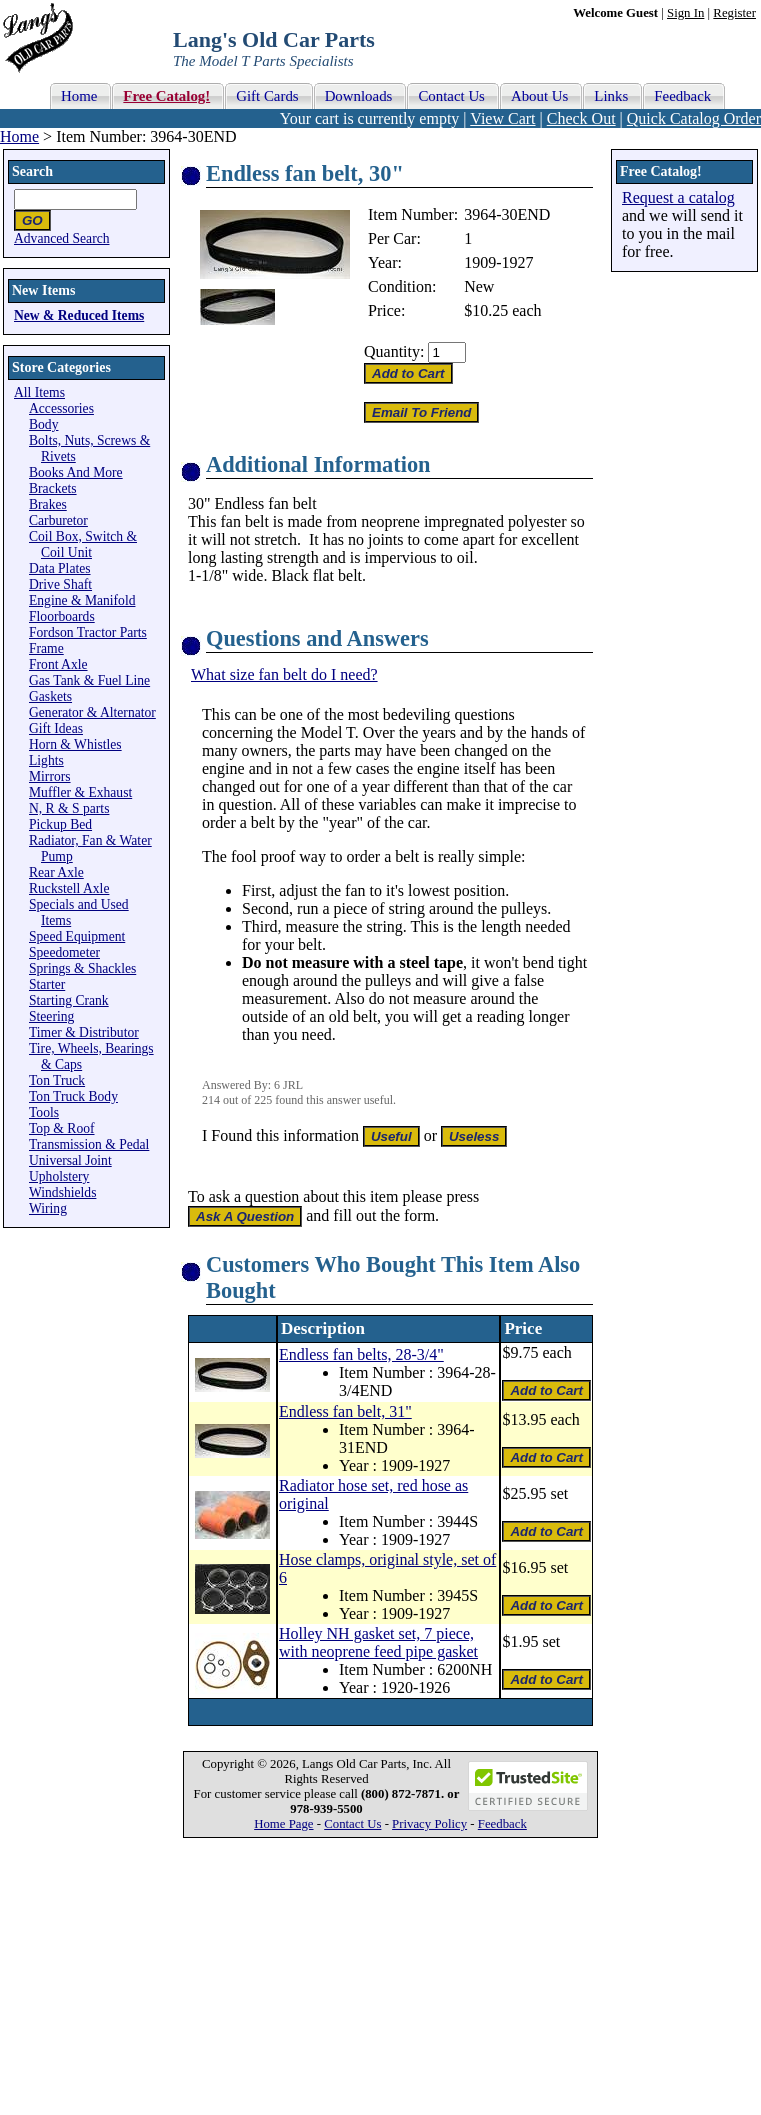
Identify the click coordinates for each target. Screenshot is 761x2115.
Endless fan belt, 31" (345, 1411)
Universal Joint (70, 1160)
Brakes (48, 504)
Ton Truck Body (73, 1096)
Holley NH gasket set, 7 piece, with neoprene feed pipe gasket (378, 1642)
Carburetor (58, 520)
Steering (51, 1016)
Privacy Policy (429, 1824)
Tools (44, 1112)
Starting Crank (69, 1000)
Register (734, 13)
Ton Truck (57, 1080)
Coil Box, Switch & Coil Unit (83, 544)
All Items (39, 392)
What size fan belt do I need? (284, 674)
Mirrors (50, 776)
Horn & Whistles (75, 744)
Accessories (61, 408)
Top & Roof (62, 1128)
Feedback (502, 1824)
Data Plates (60, 568)
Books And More (76, 472)
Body (43, 424)
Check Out (581, 118)
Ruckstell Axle (69, 888)
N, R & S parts (69, 808)
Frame (46, 648)
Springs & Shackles (82, 968)
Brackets (53, 488)
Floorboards (62, 616)
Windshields (62, 1192)
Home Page (283, 1824)
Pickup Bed (60, 824)
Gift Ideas (56, 728)
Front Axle (58, 664)
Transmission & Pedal (89, 1144)
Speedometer (64, 952)
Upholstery (59, 1176)
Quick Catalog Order (694, 118)
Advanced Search (62, 238)
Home (19, 136)
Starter (47, 984)
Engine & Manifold (82, 600)
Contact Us (352, 1824)
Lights (46, 760)
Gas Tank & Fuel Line (89, 680)
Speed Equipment (77, 936)
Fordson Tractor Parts (88, 632)
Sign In (685, 13)
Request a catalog (678, 197)
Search (32, 171)
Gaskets (50, 696)
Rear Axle (56, 872)
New (479, 286)
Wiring (48, 1208)
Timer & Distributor (84, 1032)
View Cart (502, 118)
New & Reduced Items (79, 315)
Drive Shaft (60, 584)
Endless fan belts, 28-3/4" (361, 1354)
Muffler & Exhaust (80, 792)
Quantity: (394, 351)
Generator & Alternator (92, 712)
